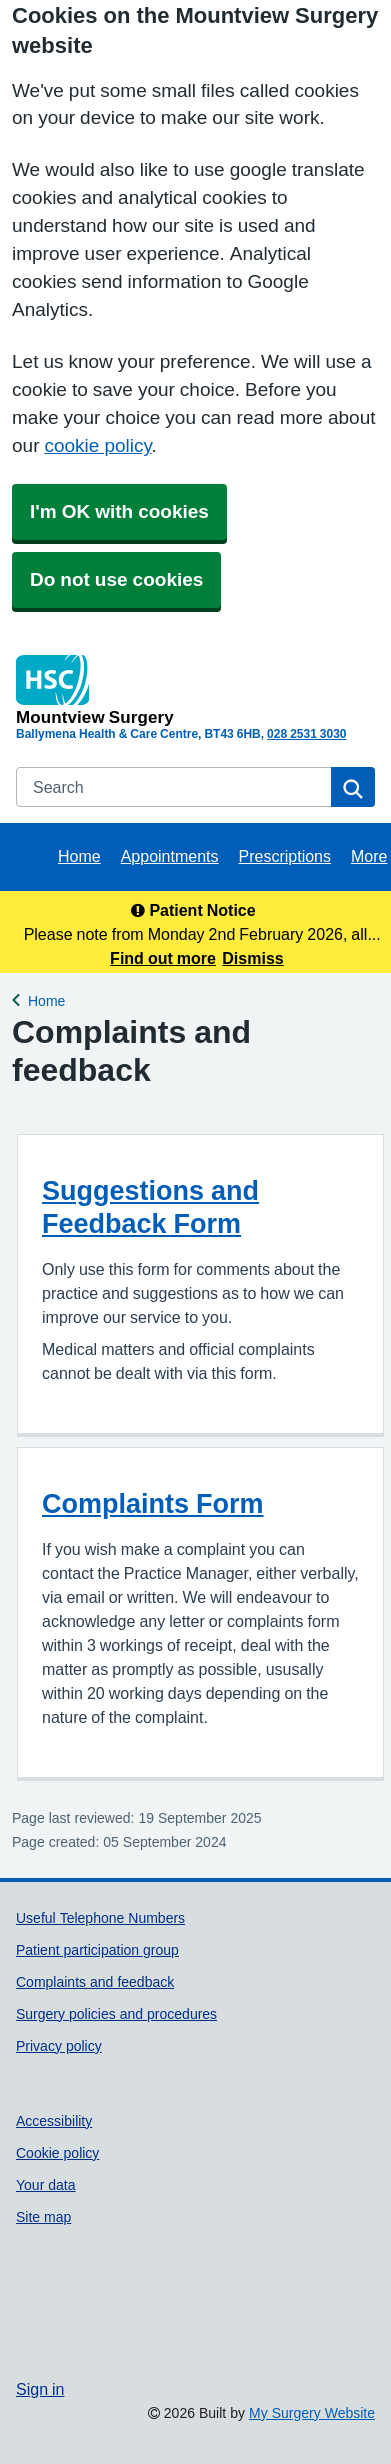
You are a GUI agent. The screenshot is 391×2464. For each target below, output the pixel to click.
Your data (46, 2185)
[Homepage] (191, 690)
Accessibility (54, 2121)
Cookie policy (57, 2153)
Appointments (170, 856)
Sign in (40, 2389)
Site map (43, 2217)
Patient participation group (97, 1950)
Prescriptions (285, 856)
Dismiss (252, 958)
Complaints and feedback (95, 1982)
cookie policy (97, 445)
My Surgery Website (312, 2413)
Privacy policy (59, 2046)
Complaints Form (153, 1503)
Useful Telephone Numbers (100, 1918)
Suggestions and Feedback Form (150, 1207)
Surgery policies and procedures (116, 2014)
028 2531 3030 (306, 734)
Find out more (163, 958)
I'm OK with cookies (119, 511)
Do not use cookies (116, 579)
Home (79, 856)
